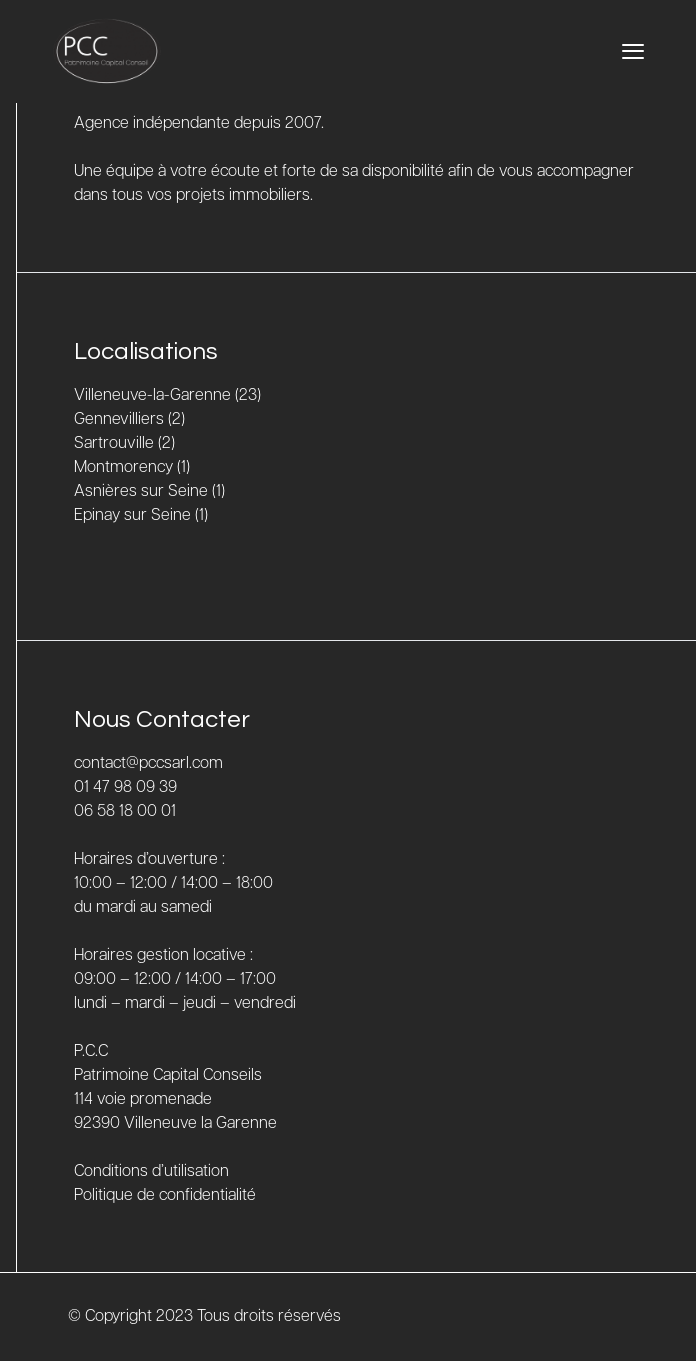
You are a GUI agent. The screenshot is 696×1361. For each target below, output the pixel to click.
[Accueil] (107, 51)
